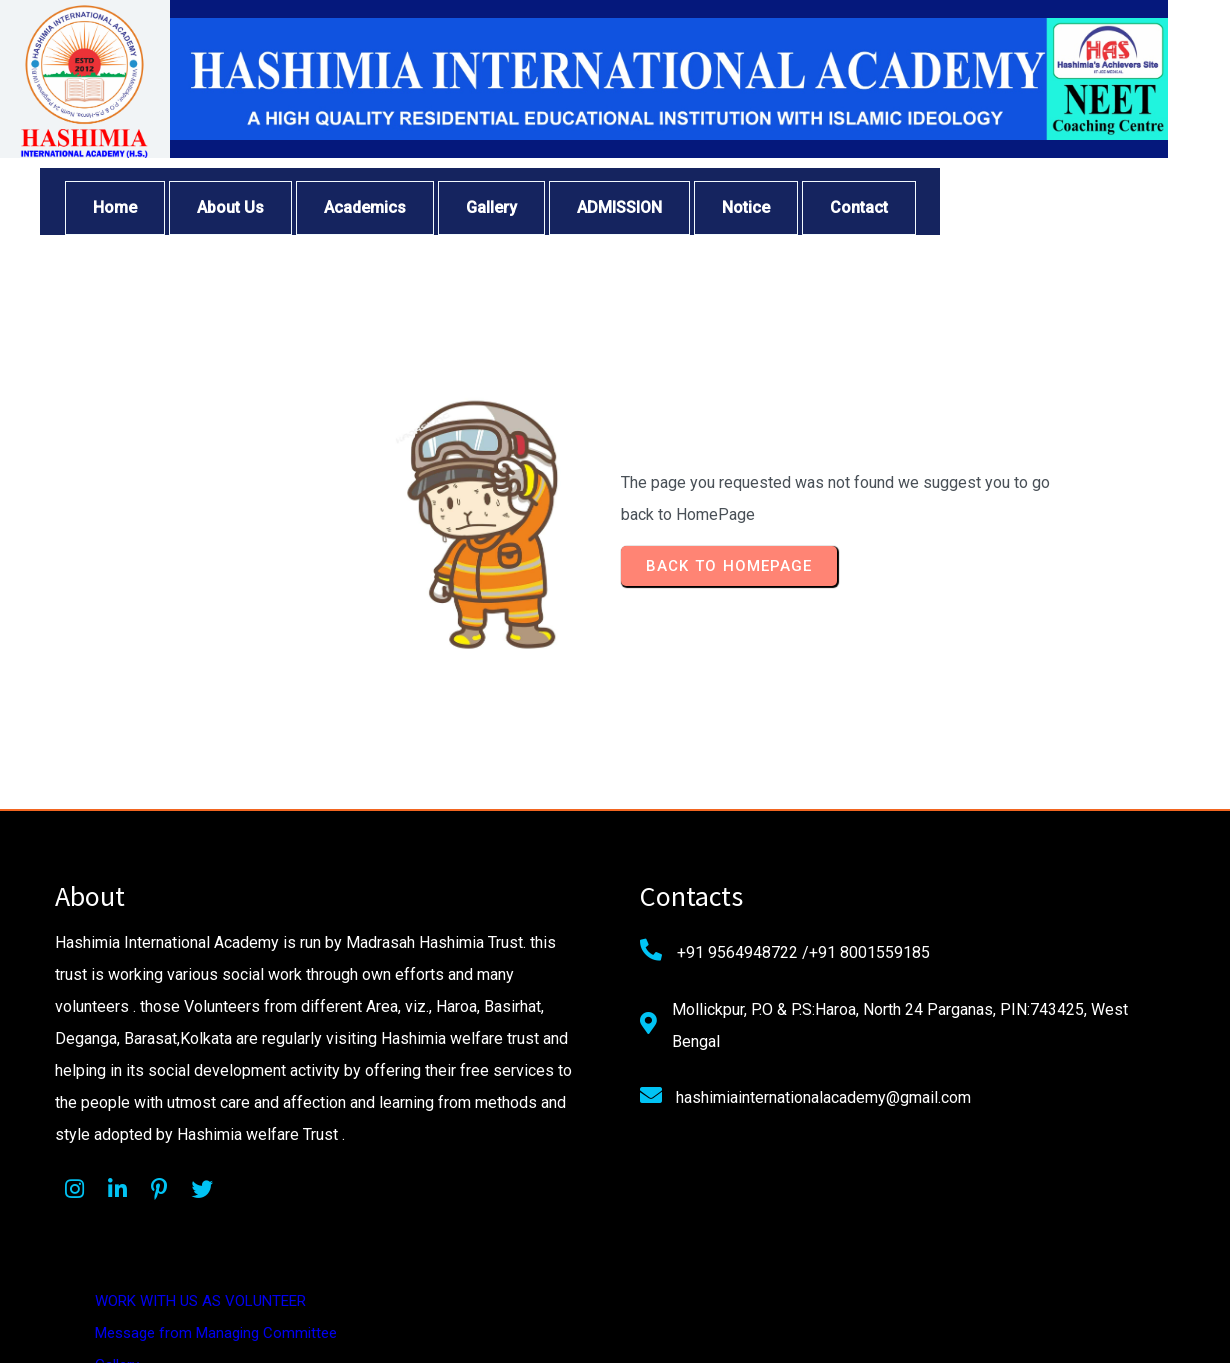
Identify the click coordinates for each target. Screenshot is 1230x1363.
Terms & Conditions (940, 1050)
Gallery (897, 954)
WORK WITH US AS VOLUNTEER (980, 890)
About (895, 986)
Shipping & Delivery (936, 1114)
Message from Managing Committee (996, 922)
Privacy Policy (920, 1018)
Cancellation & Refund (948, 1082)
